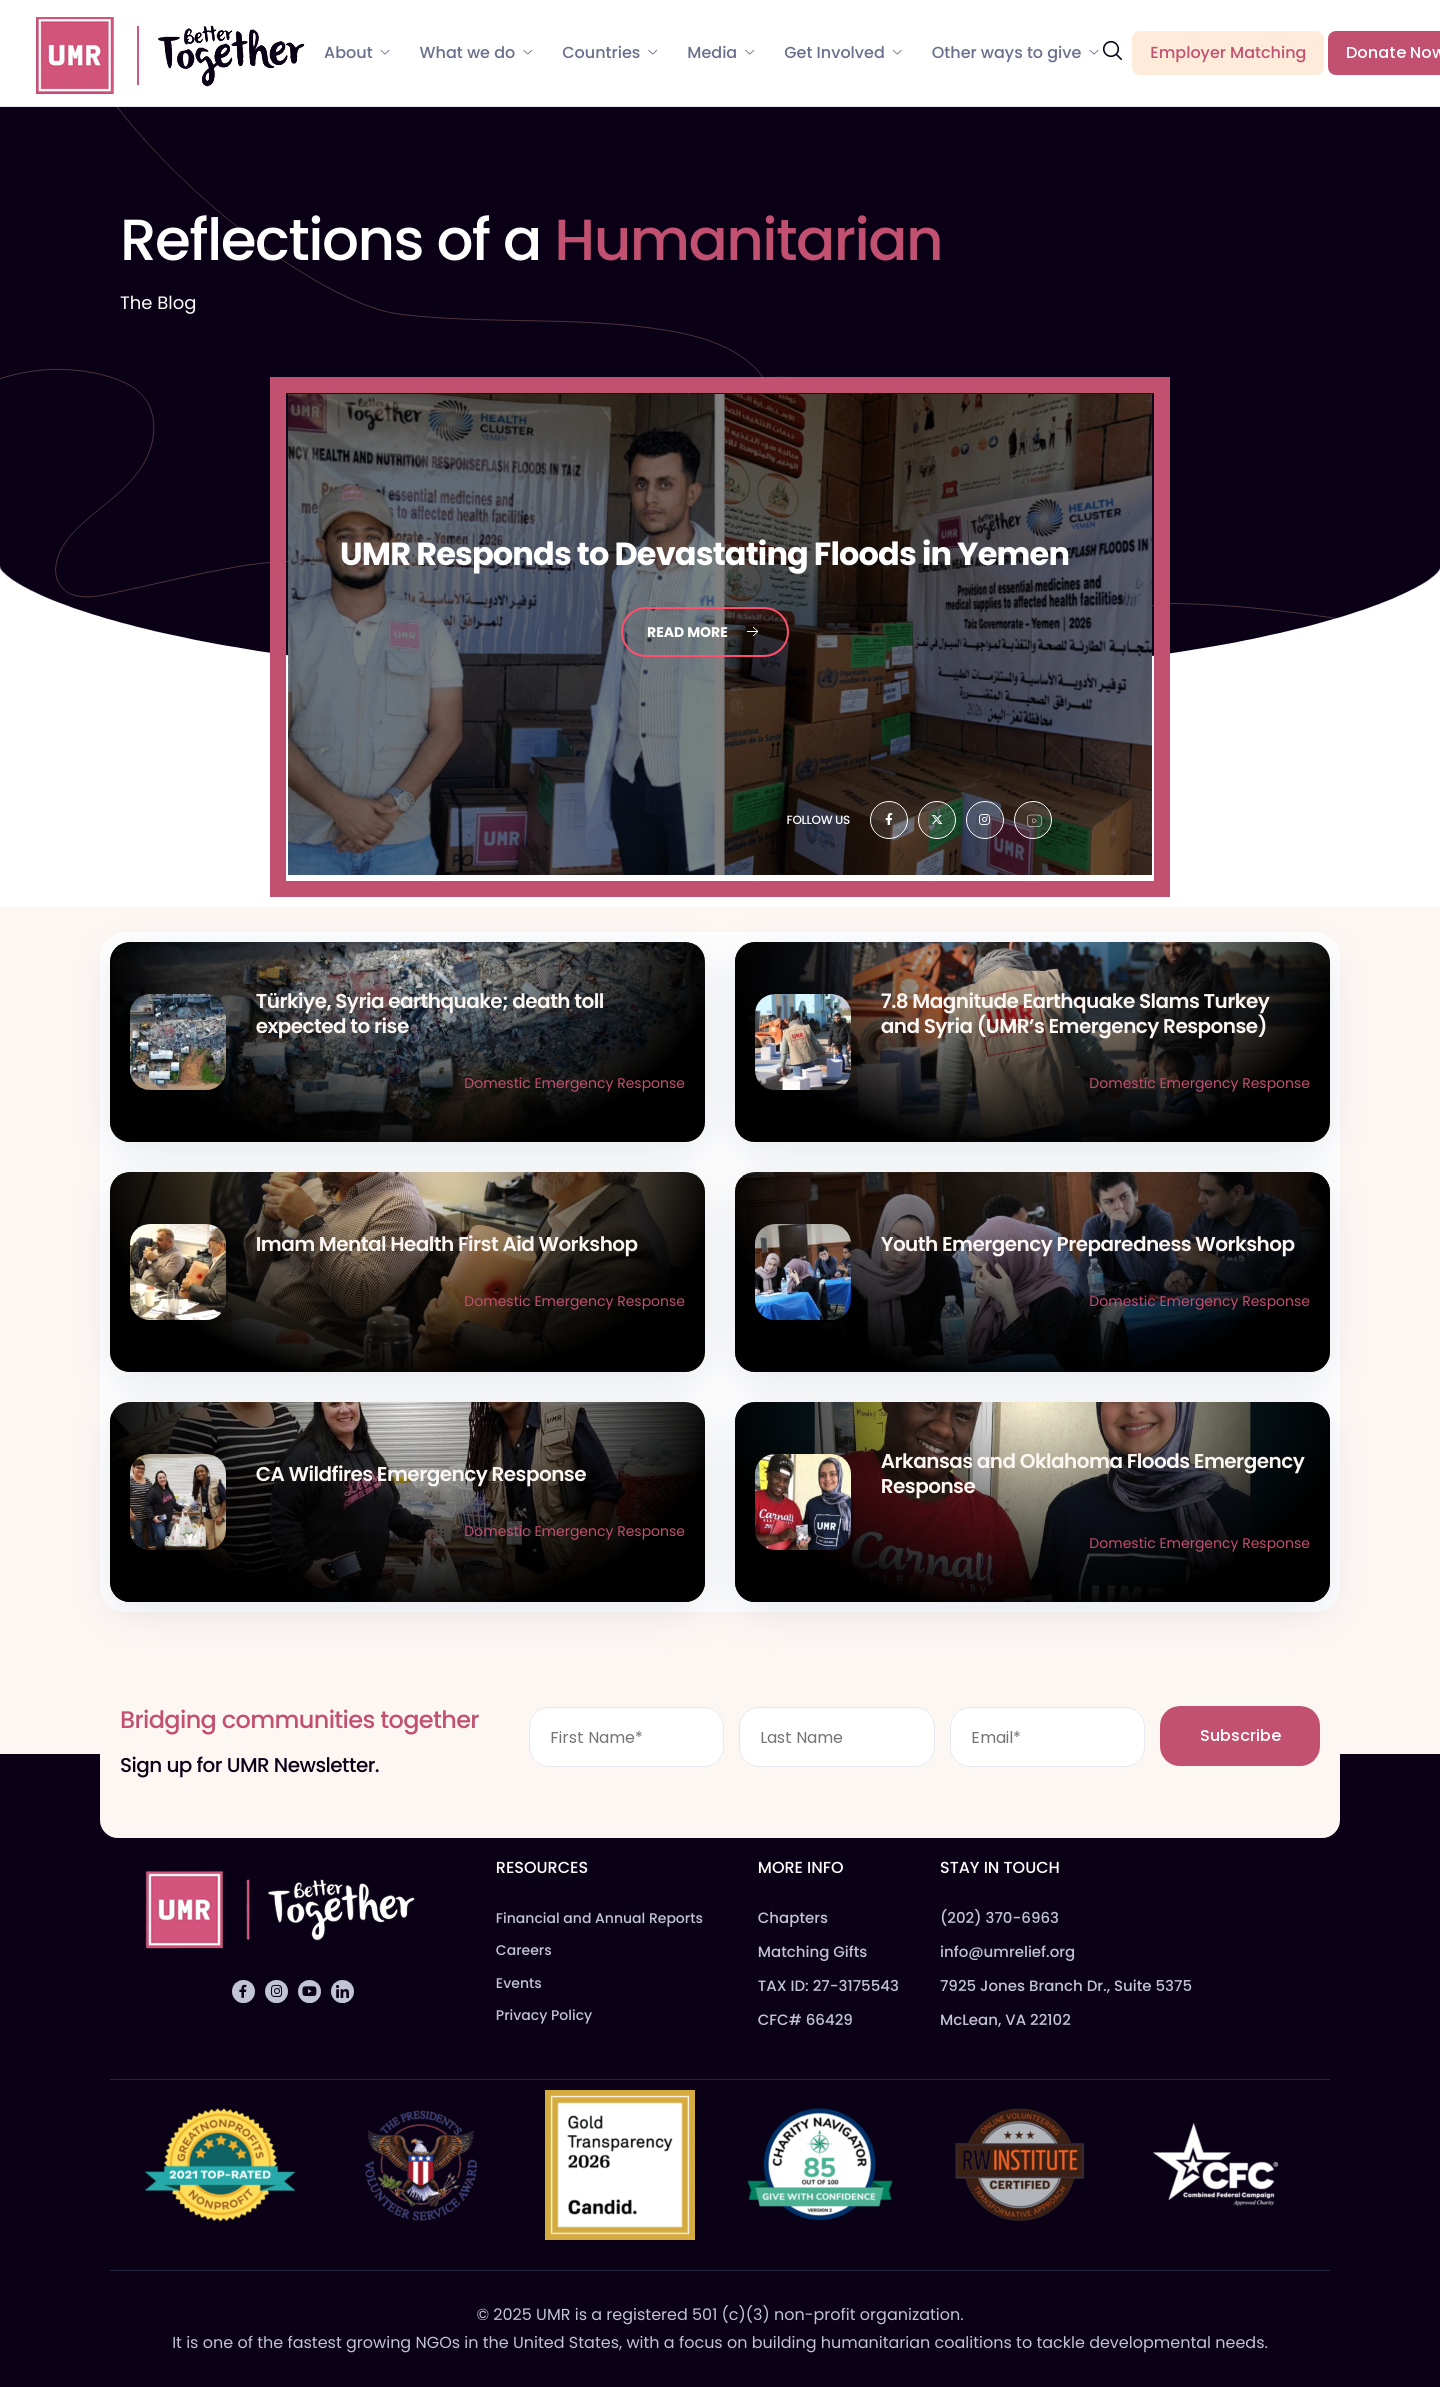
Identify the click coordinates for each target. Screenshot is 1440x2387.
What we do (476, 53)
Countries (609, 53)
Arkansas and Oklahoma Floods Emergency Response (1093, 1473)
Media (720, 53)
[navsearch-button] (1112, 51)
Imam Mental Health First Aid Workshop (447, 1244)
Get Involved (843, 53)
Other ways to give (1015, 53)
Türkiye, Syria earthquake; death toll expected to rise (430, 1013)
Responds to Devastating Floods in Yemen (704, 554)
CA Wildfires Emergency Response (421, 1474)
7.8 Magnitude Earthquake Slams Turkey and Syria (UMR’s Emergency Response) (1075, 1013)
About (357, 53)
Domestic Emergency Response (574, 1083)
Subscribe (1240, 1735)
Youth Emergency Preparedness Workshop (1088, 1244)
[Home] (161, 52)
